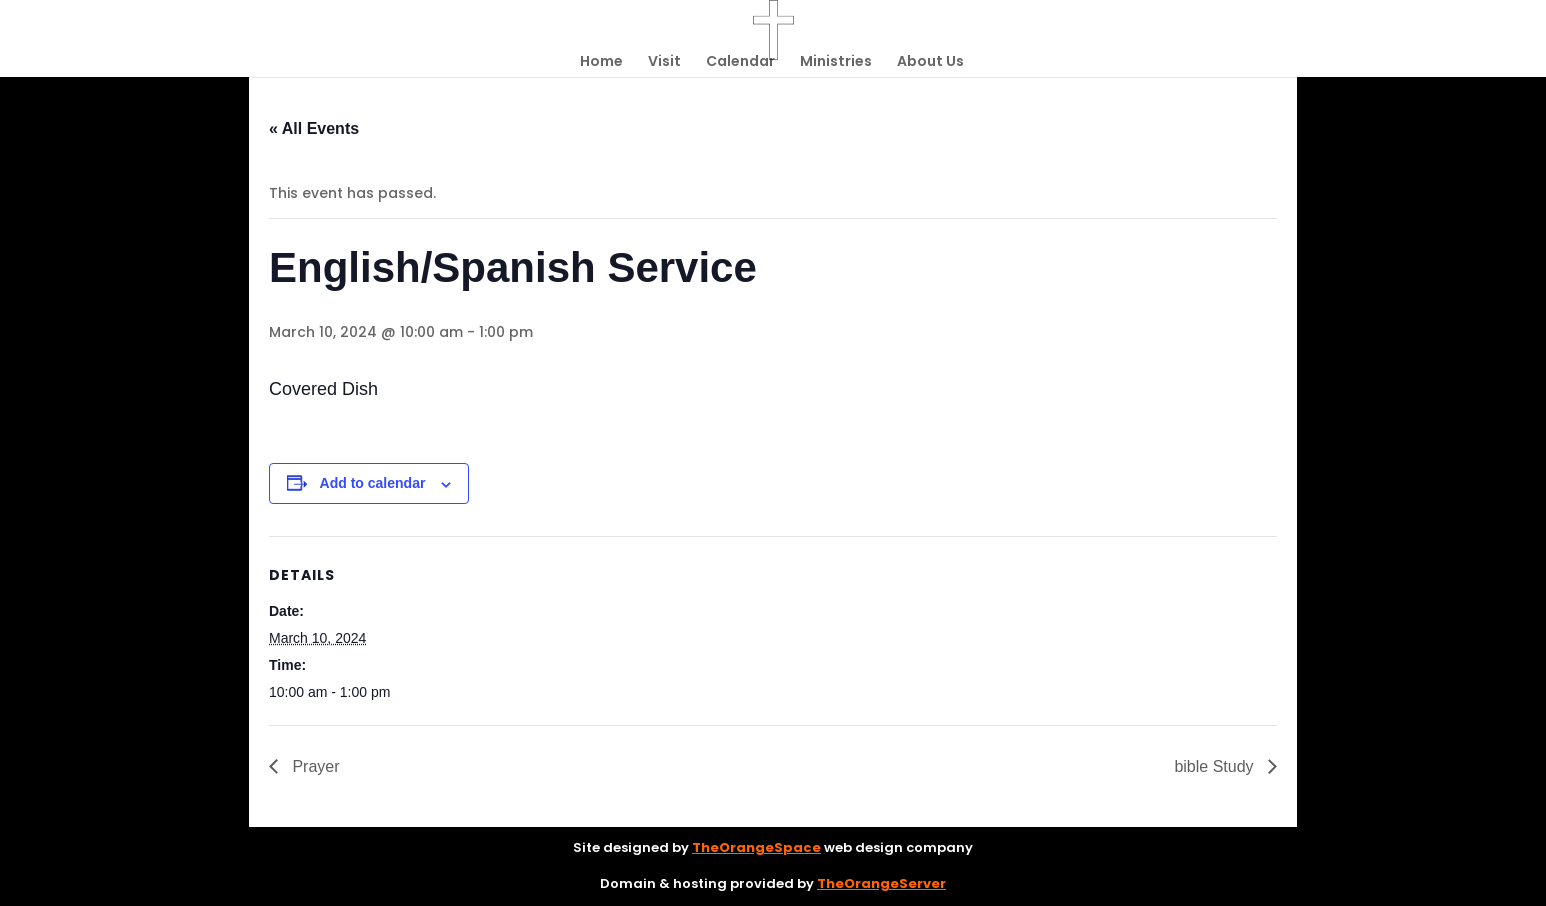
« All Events (314, 128)
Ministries (836, 62)
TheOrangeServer (881, 883)
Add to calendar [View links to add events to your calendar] (373, 483)
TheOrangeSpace (756, 847)
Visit (664, 62)
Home (601, 62)
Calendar (740, 62)
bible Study (1216, 766)
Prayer (314, 766)
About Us (930, 62)
